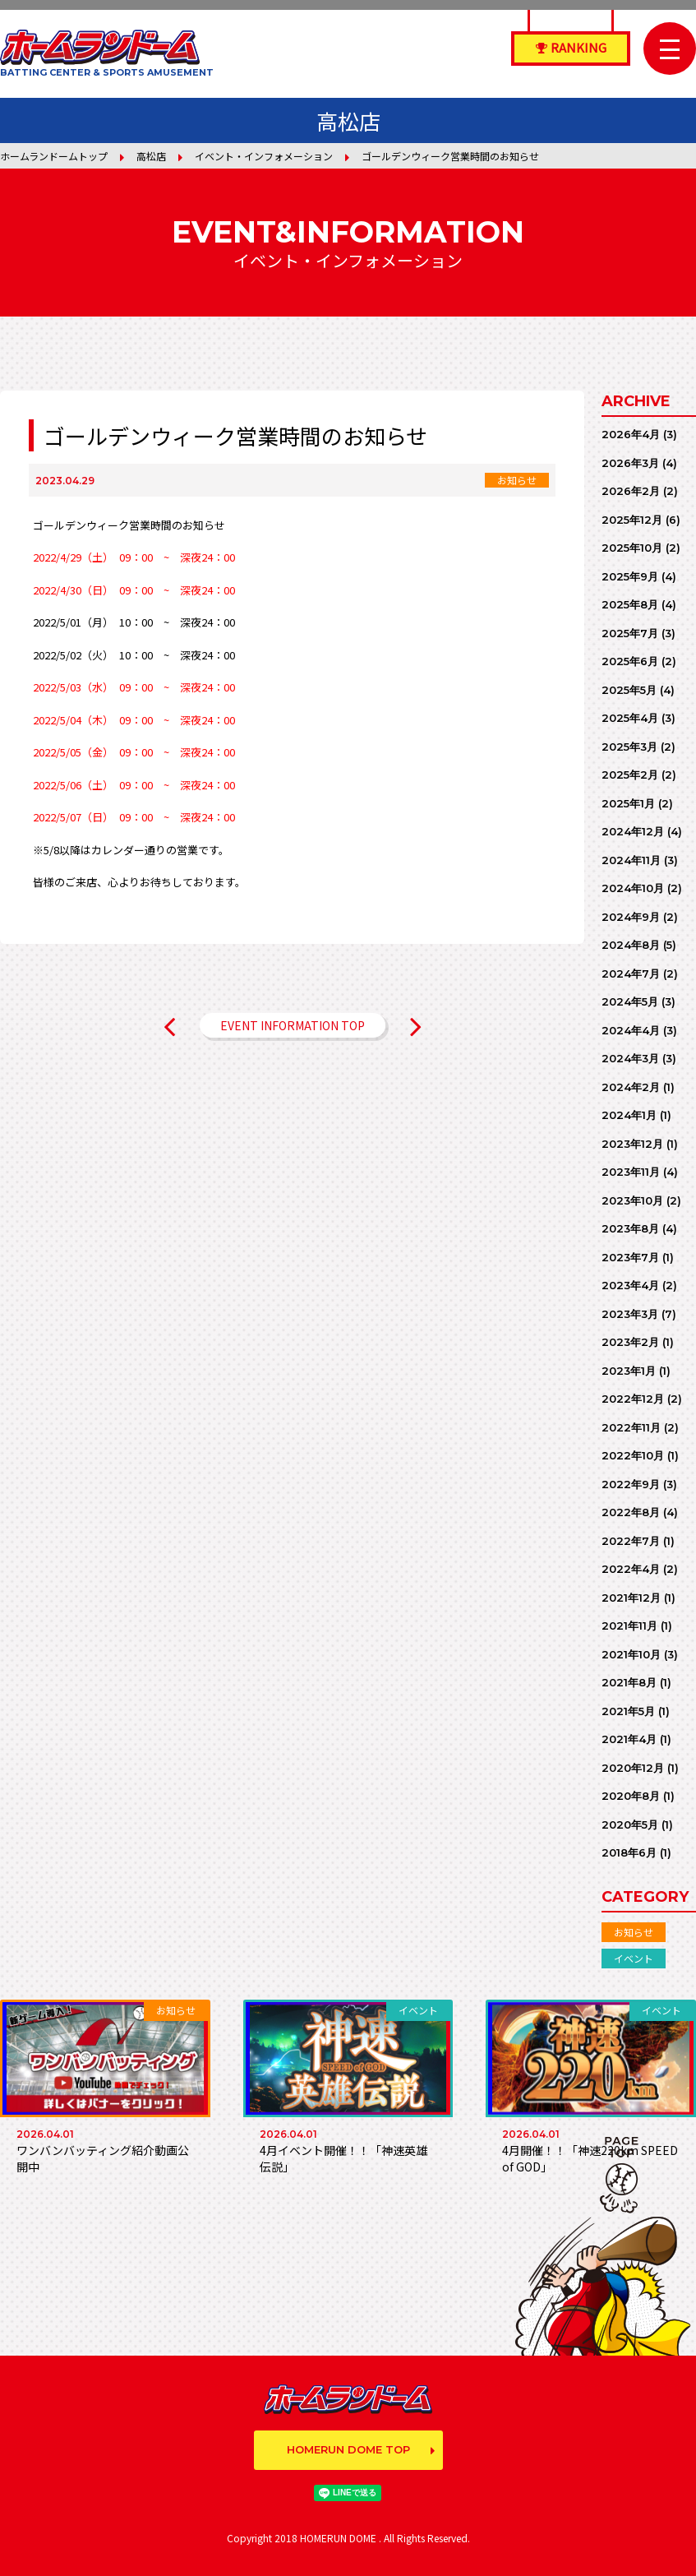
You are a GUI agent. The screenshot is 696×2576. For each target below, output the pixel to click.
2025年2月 (630, 774)
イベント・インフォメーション (264, 156)
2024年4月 (631, 1030)
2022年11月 (631, 1427)
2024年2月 (631, 1087)
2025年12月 (632, 519)
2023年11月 (631, 1171)
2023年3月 (630, 1313)
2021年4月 (629, 1739)
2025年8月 (630, 604)
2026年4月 (631, 434)
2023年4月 (630, 1285)
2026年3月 (630, 462)
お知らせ (633, 1932)
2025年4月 (630, 717)
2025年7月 (630, 633)
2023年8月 (630, 1228)
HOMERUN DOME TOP (348, 2449)
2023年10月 (632, 1200)
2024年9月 (631, 916)
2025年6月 (630, 661)
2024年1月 (629, 1115)
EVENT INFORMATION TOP (292, 1025)
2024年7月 (631, 973)
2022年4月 (631, 1568)
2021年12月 (631, 1597)
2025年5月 (629, 689)
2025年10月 (632, 547)
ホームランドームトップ (54, 156)
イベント (633, 1958)
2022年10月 (633, 1455)
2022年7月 (631, 1540)
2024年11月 (631, 860)
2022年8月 (631, 1512)
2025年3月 (629, 746)
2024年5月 (630, 1001)
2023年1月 (629, 1370)
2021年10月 (631, 1654)
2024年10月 (633, 888)
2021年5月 (628, 1711)
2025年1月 (628, 803)
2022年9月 (631, 1484)
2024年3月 (630, 1058)
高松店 (151, 156)
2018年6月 (629, 1852)
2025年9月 (630, 576)
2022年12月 (633, 1398)
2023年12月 (632, 1143)
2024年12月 (633, 831)
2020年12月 (633, 1767)
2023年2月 (630, 1341)
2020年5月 (630, 1824)
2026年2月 (631, 490)
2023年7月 (630, 1257)
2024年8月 (631, 944)
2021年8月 (629, 1682)
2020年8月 (631, 1795)
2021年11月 (629, 1625)
